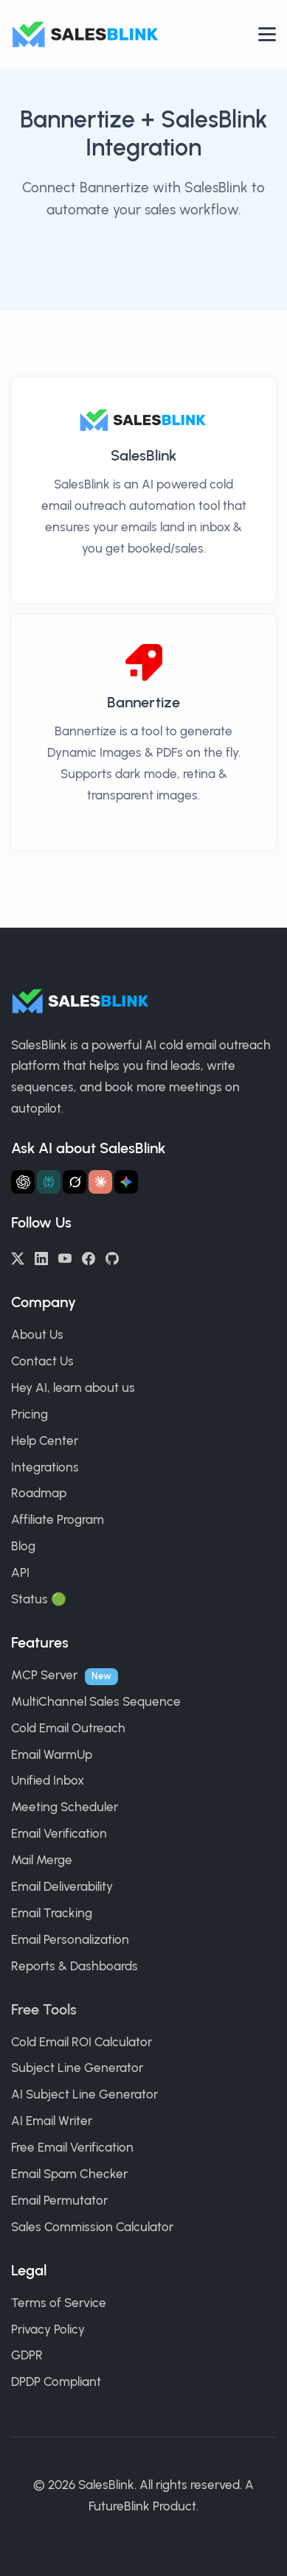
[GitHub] (112, 1257)
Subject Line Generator (77, 2067)
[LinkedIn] (41, 1257)
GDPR (27, 2355)
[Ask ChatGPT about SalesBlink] (23, 1182)
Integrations (45, 1467)
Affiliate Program (57, 1519)
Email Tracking (51, 1912)
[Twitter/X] (17, 1257)
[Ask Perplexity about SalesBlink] (48, 1182)
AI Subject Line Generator (84, 2094)
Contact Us (42, 1361)
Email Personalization (70, 1939)
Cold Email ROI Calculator (81, 2041)
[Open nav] (267, 34)
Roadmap (38, 1492)
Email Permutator (59, 2200)
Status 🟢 (38, 1599)
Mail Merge (41, 1859)
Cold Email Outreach (68, 1728)
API (20, 1572)
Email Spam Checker (69, 2173)
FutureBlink (119, 2506)
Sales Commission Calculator (92, 2226)
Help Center (44, 1440)
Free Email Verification (72, 2147)
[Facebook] (88, 1257)
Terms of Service (58, 2302)
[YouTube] (65, 1257)
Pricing (29, 1414)
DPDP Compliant (56, 2381)
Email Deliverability (62, 1886)
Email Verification (59, 1833)
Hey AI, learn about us (73, 1387)
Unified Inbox (47, 1780)
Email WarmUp (51, 1754)
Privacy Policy (48, 2329)
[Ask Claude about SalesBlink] (100, 1182)
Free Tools (44, 2009)
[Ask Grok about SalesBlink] (74, 1182)
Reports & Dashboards (74, 1966)
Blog (23, 1546)
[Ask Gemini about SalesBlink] (126, 1182)
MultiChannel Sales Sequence (96, 1701)
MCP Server (44, 1674)
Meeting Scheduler (64, 1806)
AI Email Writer (51, 2120)
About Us (37, 1334)
